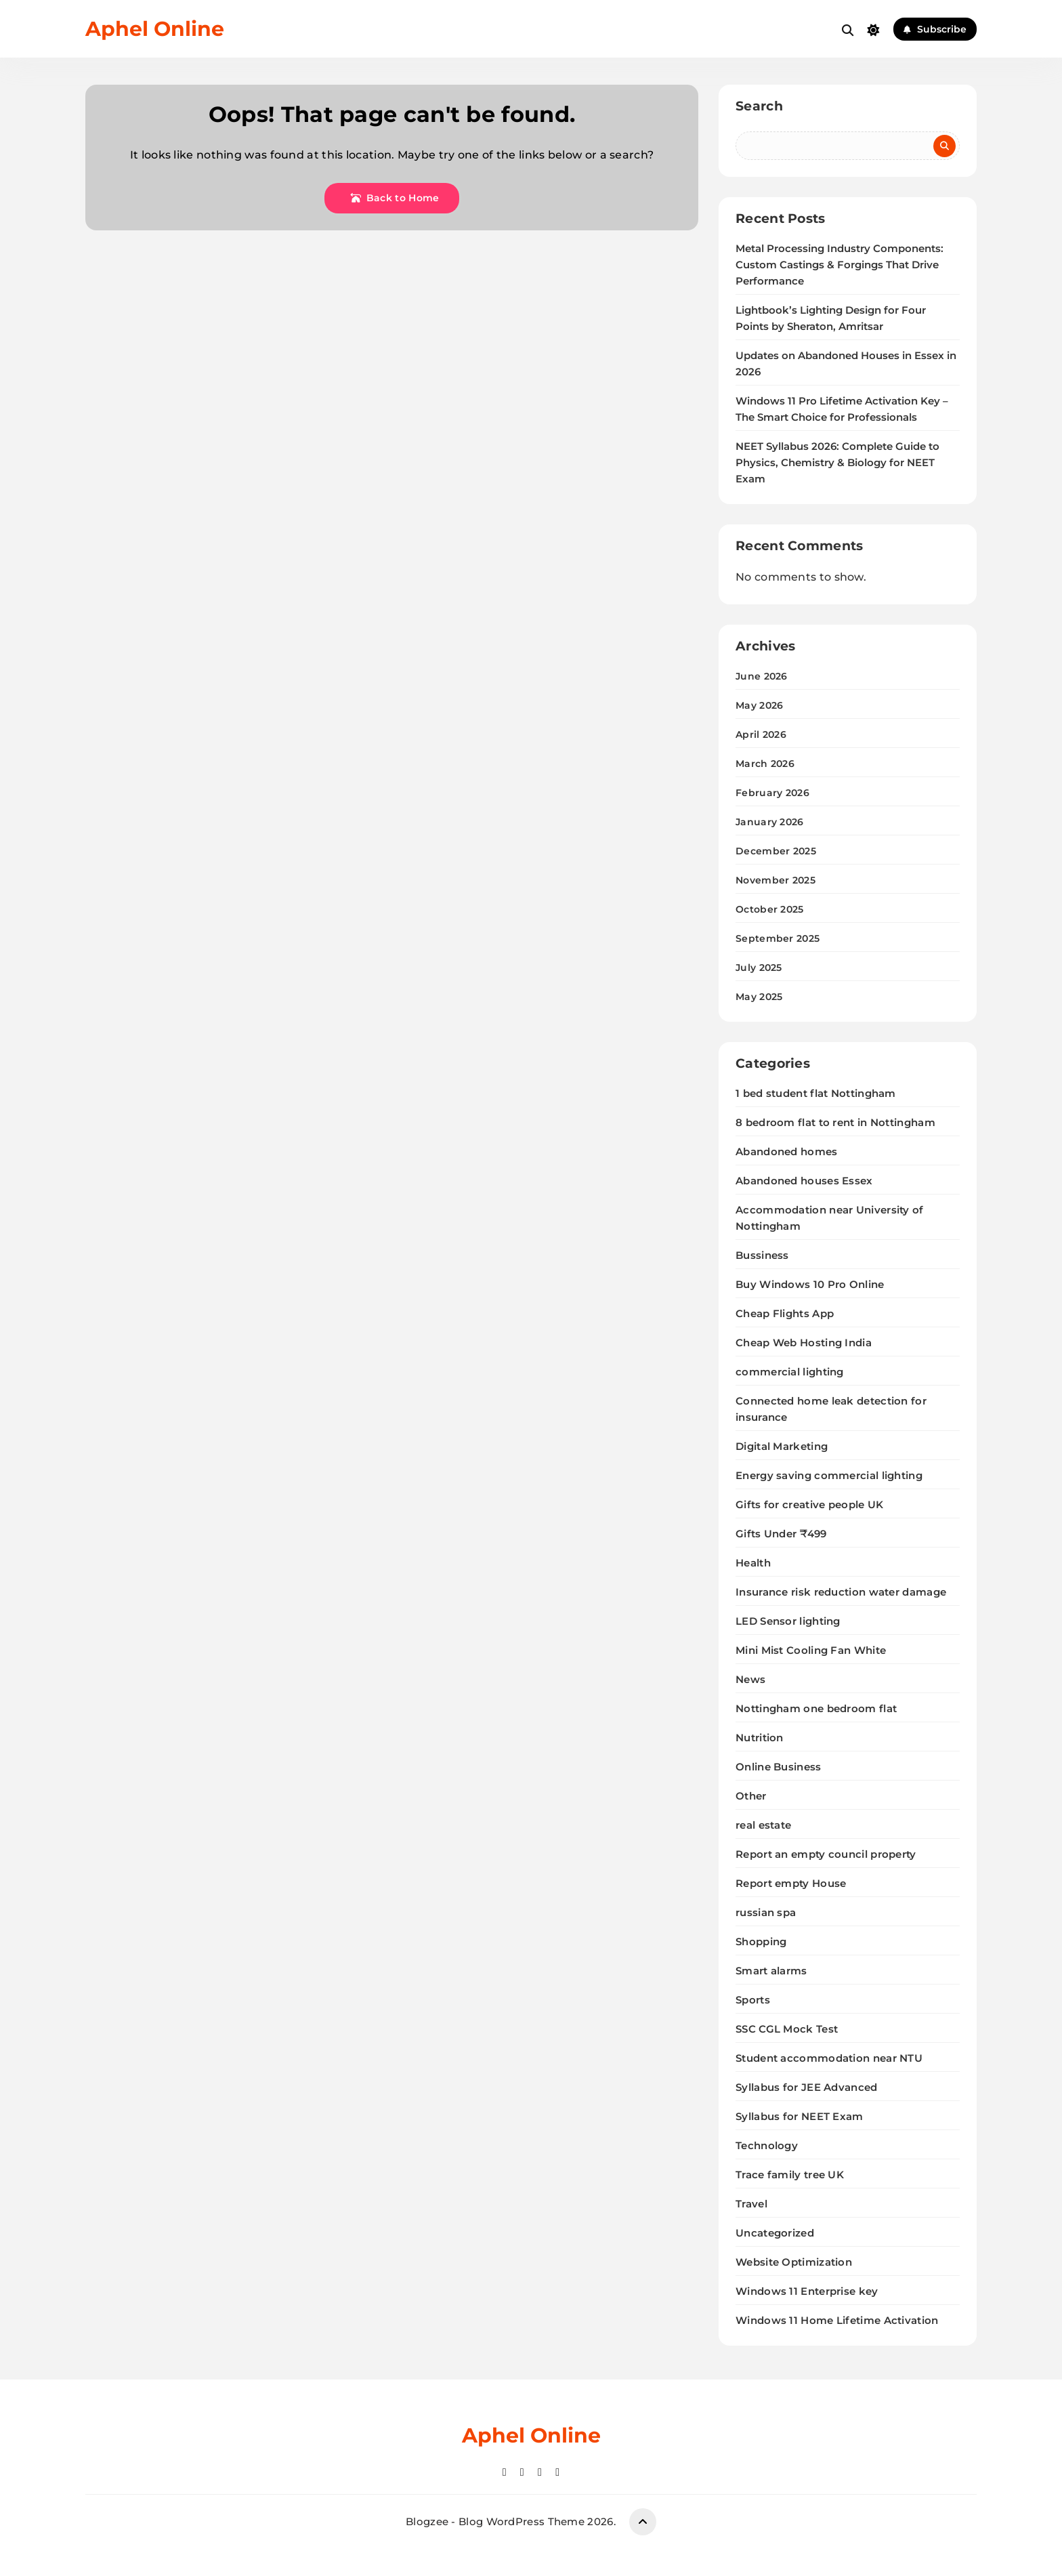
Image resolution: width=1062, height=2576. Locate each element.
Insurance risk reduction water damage (841, 1591)
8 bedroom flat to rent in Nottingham (835, 1122)
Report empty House (791, 1883)
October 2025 (770, 909)
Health (753, 1562)
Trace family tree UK (790, 2174)
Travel (751, 2203)
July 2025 (759, 967)
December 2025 (776, 851)
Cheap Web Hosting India (804, 1342)
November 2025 (775, 880)
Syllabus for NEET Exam (800, 2116)
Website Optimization (794, 2262)
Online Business (779, 1766)
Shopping (761, 1941)
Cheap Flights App (785, 1313)
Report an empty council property (826, 1854)
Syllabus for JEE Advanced (807, 2087)
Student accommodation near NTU (829, 2058)
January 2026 (770, 822)
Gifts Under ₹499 (781, 1533)
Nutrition (760, 1737)
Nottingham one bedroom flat (816, 1708)
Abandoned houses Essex (804, 1180)
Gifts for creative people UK (809, 1504)
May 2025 (759, 997)
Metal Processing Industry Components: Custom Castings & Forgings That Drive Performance (839, 265)
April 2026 (761, 734)
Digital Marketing (782, 1446)
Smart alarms (771, 1970)
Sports (753, 1999)
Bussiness (762, 1255)
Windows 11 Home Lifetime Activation (837, 2320)
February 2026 (772, 793)
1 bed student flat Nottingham (816, 1093)
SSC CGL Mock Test (787, 2028)
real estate (763, 1825)
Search (759, 106)
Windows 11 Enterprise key (807, 2291)
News (750, 1679)
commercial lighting (790, 1371)
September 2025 (778, 938)
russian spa (766, 1912)
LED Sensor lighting (788, 1621)
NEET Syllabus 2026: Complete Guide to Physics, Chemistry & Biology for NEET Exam (837, 462)
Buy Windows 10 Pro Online (810, 1284)
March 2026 (765, 763)
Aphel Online (154, 28)
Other (751, 1795)
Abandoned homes (787, 1151)
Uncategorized (775, 2232)
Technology (767, 2145)
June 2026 (762, 676)
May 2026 (759, 705)
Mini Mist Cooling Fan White (811, 1650)
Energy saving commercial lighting (829, 1475)
